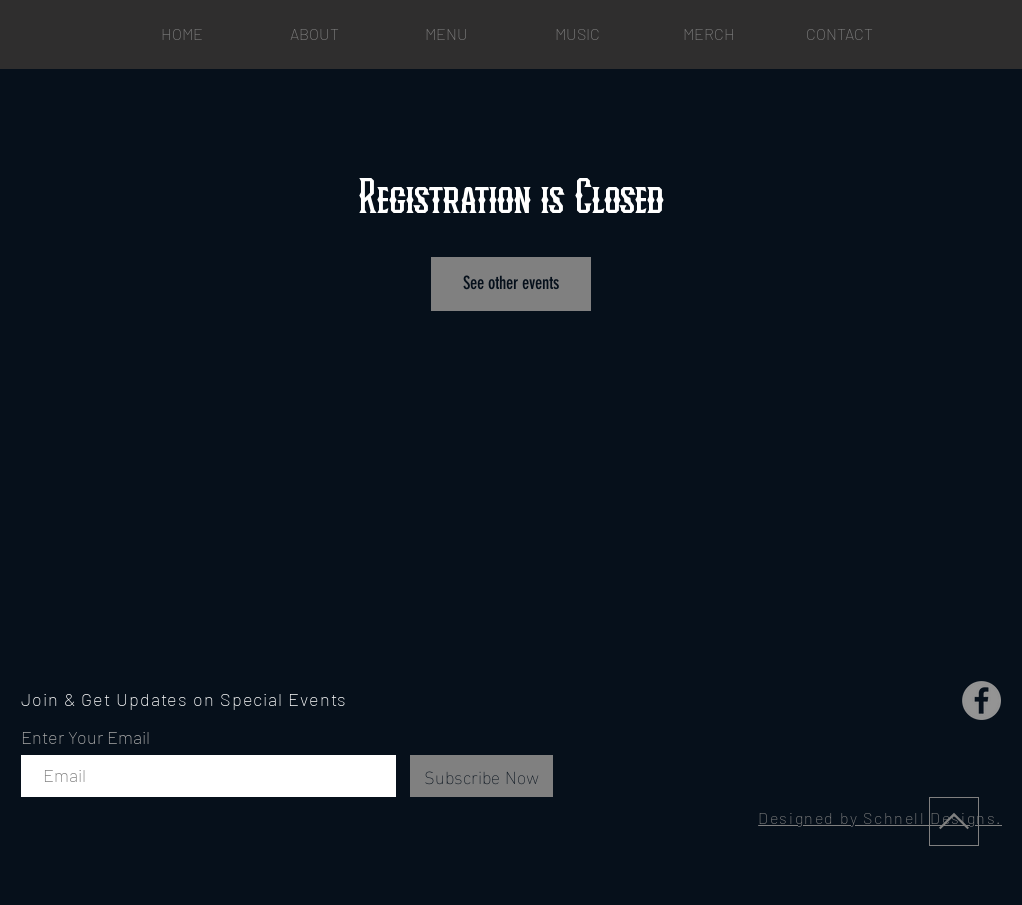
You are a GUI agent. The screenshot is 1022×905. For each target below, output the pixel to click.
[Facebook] (981, 700)
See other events (511, 283)
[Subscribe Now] (481, 776)
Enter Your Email (85, 737)
